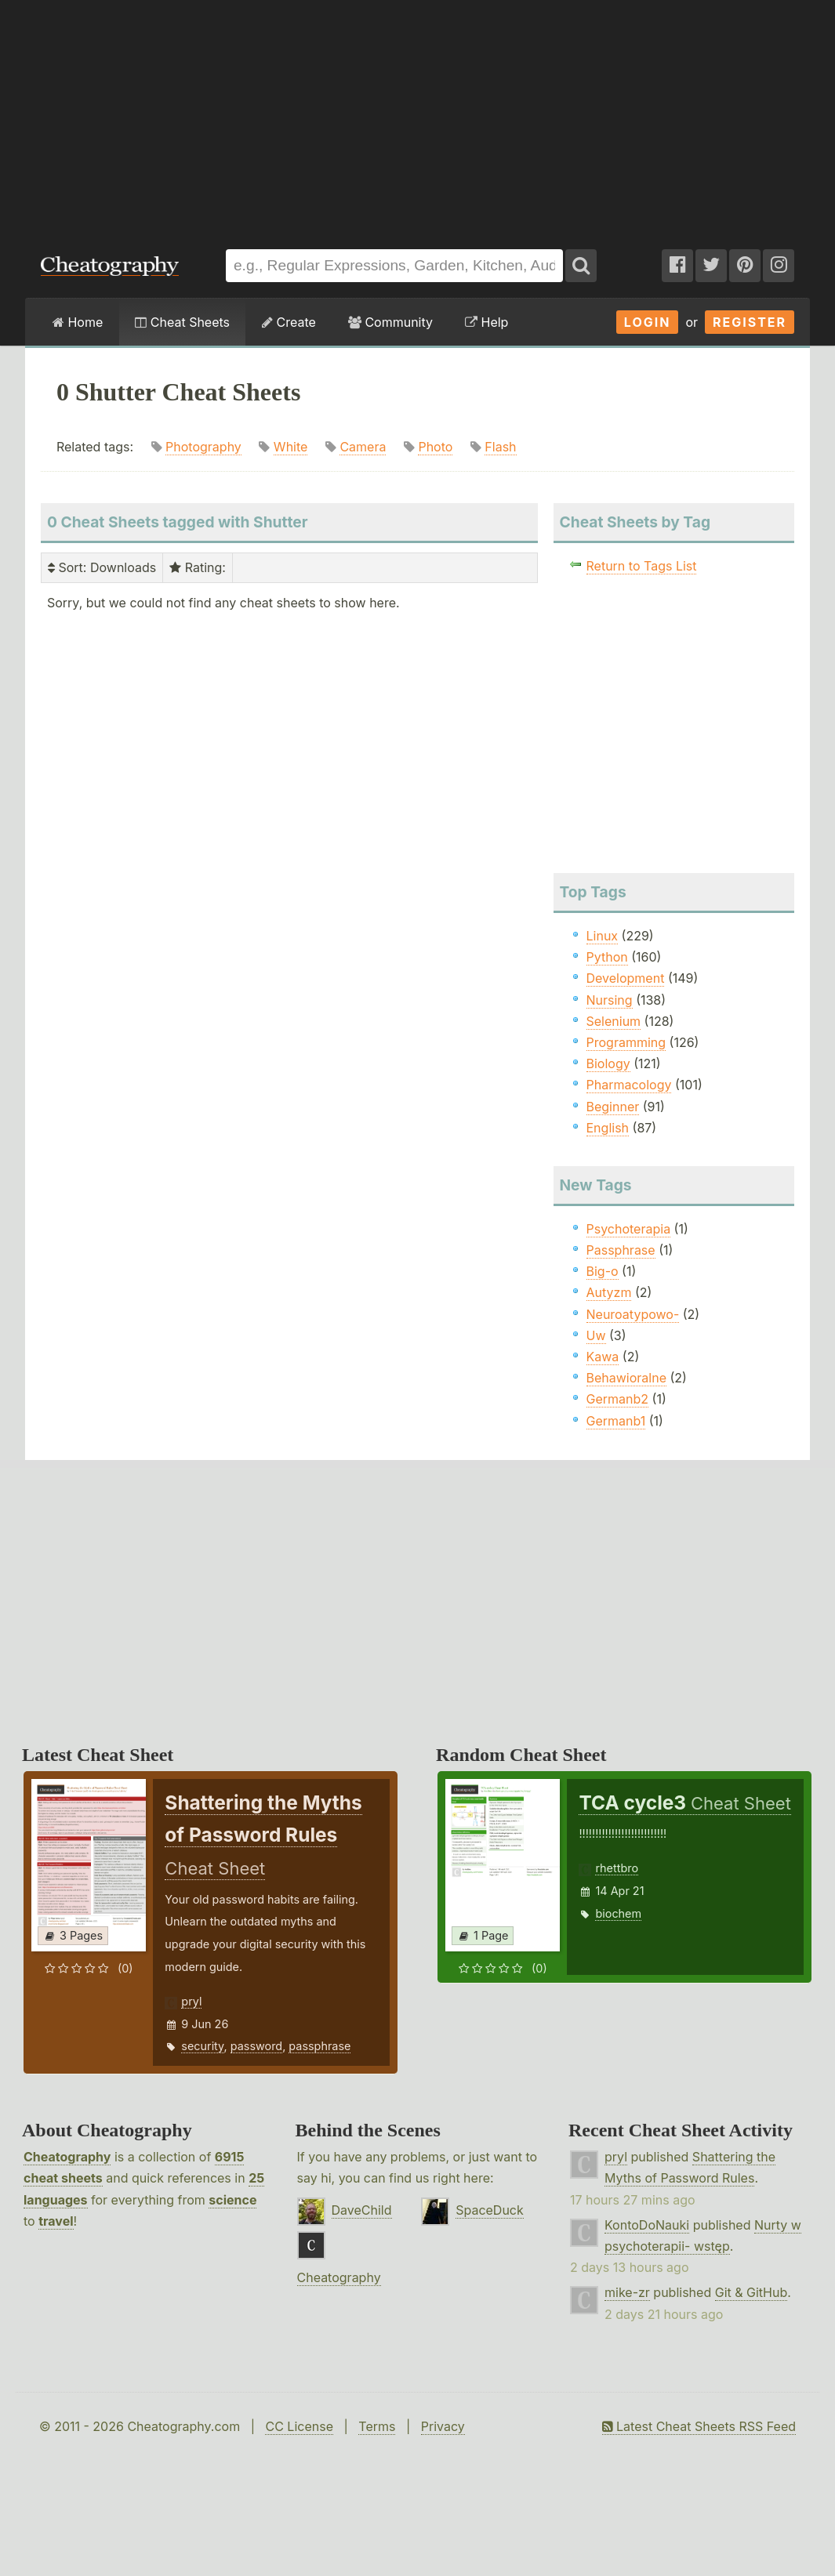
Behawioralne (626, 1378)
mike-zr (627, 2292)
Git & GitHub (751, 2292)
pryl (191, 2001)
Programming (626, 1042)
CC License (299, 2426)
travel (55, 2221)
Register (749, 322)
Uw (596, 1335)
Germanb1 (616, 1421)
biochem (618, 1913)
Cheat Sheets (182, 322)
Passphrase (620, 1250)
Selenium (613, 1021)
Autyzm (609, 1292)
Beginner (613, 1106)
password (256, 2045)
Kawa (602, 1356)
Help (486, 322)
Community (390, 322)
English (608, 1128)
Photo (435, 447)
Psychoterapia (628, 1229)
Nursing (609, 1000)
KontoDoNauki (646, 2225)
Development (625, 978)
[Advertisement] (417, 116)
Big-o (602, 1271)
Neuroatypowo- (633, 1314)
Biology (608, 1063)
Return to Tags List (641, 566)
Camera (362, 447)
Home (78, 322)
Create (289, 322)
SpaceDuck (490, 2210)
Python (607, 957)
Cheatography (67, 2157)
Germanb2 (617, 1399)
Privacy (443, 2426)
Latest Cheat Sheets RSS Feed (699, 2426)
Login (647, 322)
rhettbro (616, 1868)
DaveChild (362, 2210)
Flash (500, 447)
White (291, 447)
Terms (376, 2426)
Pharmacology (629, 1084)
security (202, 2045)
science (232, 2200)
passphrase (319, 2045)
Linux (602, 936)
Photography (203, 447)
